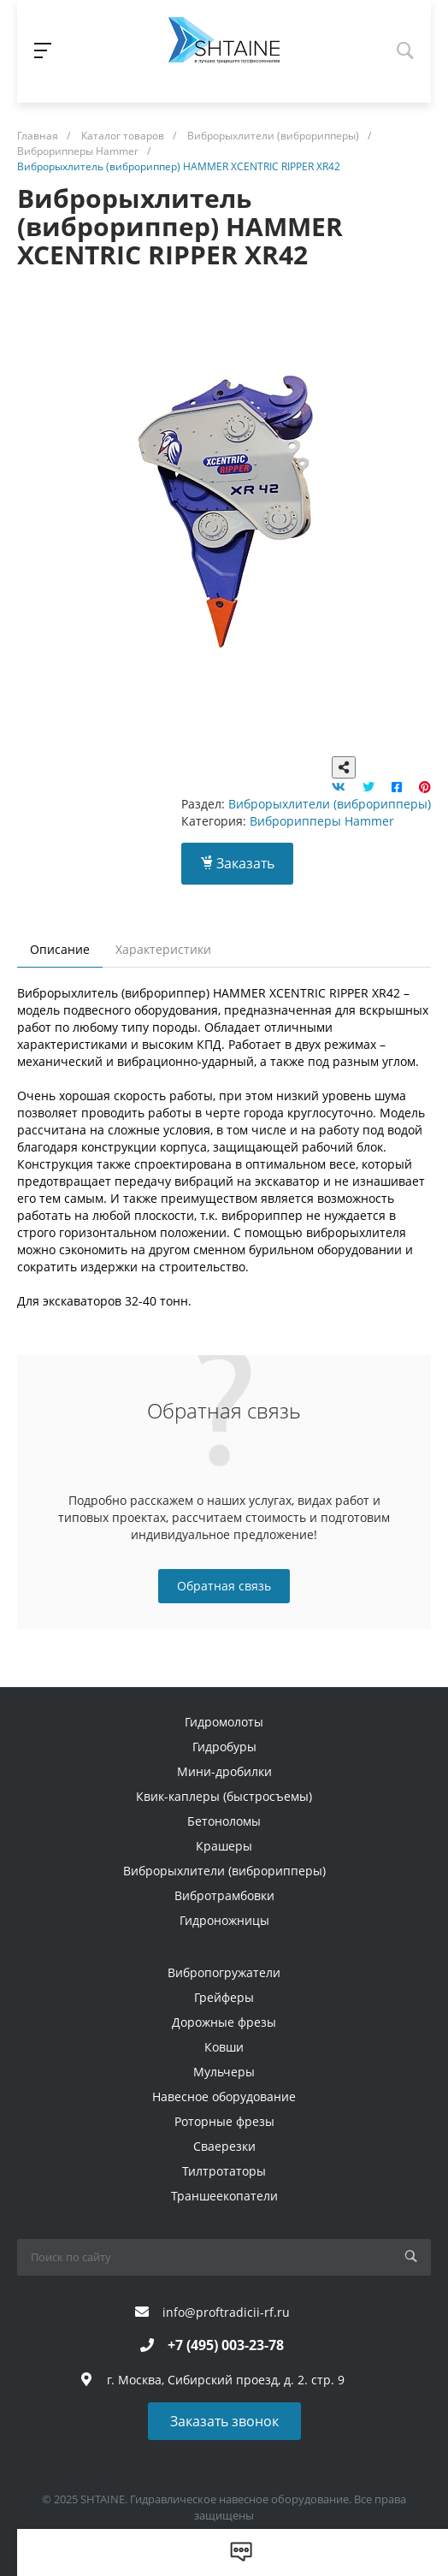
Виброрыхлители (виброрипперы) (329, 804)
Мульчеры (224, 2072)
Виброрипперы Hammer (322, 821)
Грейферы (224, 1997)
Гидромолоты (224, 1722)
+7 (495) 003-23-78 (226, 2345)
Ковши (224, 2047)
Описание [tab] (60, 949)
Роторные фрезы (224, 2121)
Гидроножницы (224, 1920)
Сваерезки (224, 2146)
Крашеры (224, 1846)
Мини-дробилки (224, 1771)
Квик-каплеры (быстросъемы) (224, 1796)
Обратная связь (224, 1586)
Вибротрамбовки (224, 1895)
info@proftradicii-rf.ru (226, 2312)
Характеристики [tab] (163, 949)
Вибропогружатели (224, 1972)
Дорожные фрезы (224, 2022)
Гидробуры (224, 1746)
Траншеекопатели (224, 2196)
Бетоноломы (224, 1821)
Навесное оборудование (224, 2096)
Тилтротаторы (224, 2171)
